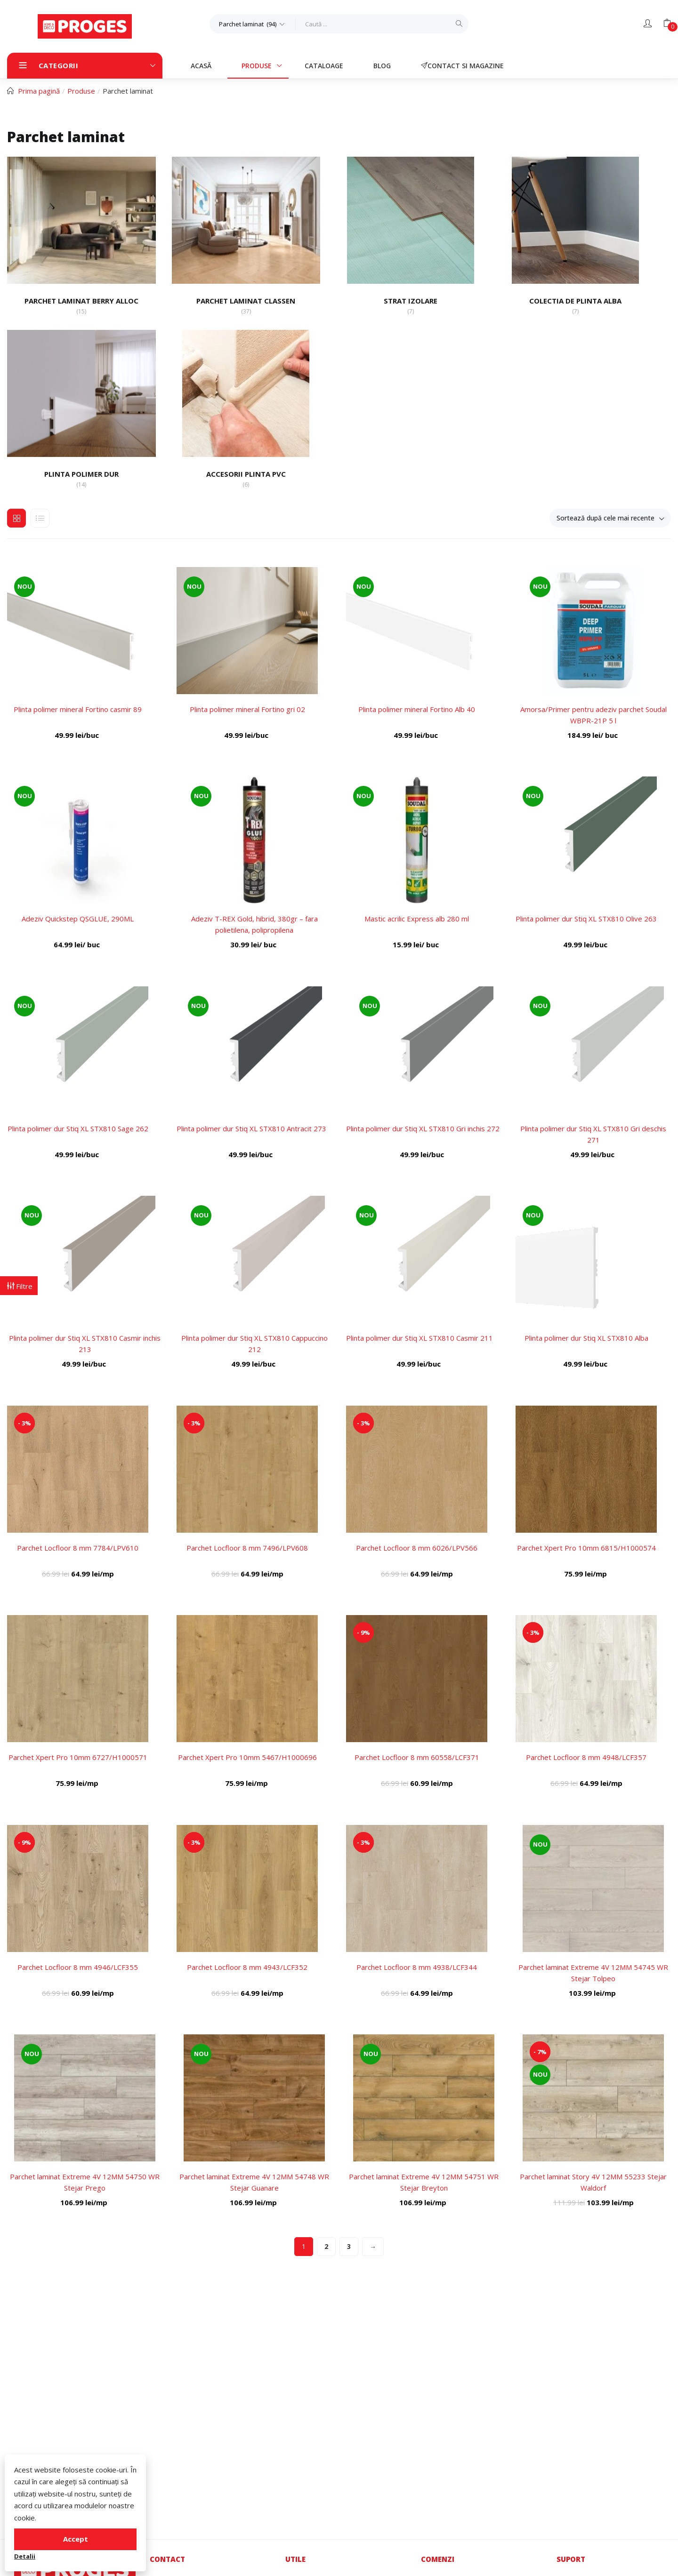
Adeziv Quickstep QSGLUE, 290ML (78, 918)
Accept (75, 2539)
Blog (382, 65)
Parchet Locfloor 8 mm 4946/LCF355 (77, 1967)
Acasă (201, 65)
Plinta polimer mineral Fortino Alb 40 (416, 709)
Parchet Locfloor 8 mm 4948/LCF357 (586, 1757)
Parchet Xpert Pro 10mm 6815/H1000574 (586, 1547)
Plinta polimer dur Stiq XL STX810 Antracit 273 (251, 1128)
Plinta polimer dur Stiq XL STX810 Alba (586, 1338)
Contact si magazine (462, 65)
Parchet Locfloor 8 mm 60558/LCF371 (417, 1757)
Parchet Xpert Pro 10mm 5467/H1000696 (247, 1757)
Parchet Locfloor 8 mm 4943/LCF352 (247, 1967)
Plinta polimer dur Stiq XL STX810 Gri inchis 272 (423, 1128)
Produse (258, 65)
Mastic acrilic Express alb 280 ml (416, 918)
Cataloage (324, 65)
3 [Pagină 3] (349, 2246)
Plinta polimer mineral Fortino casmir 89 (78, 709)
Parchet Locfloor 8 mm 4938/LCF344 (416, 1967)
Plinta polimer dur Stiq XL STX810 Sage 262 (78, 1128)
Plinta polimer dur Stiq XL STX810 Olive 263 (586, 918)
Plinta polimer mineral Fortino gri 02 (247, 709)
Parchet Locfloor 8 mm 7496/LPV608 (247, 1547)
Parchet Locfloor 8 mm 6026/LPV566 (416, 1547)
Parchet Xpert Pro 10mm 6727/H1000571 (77, 1757)
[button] (253, 23)
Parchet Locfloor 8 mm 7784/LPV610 (77, 1547)
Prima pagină (39, 91)
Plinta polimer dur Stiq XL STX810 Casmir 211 (419, 1338)
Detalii (24, 2556)
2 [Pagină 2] (326, 2246)
